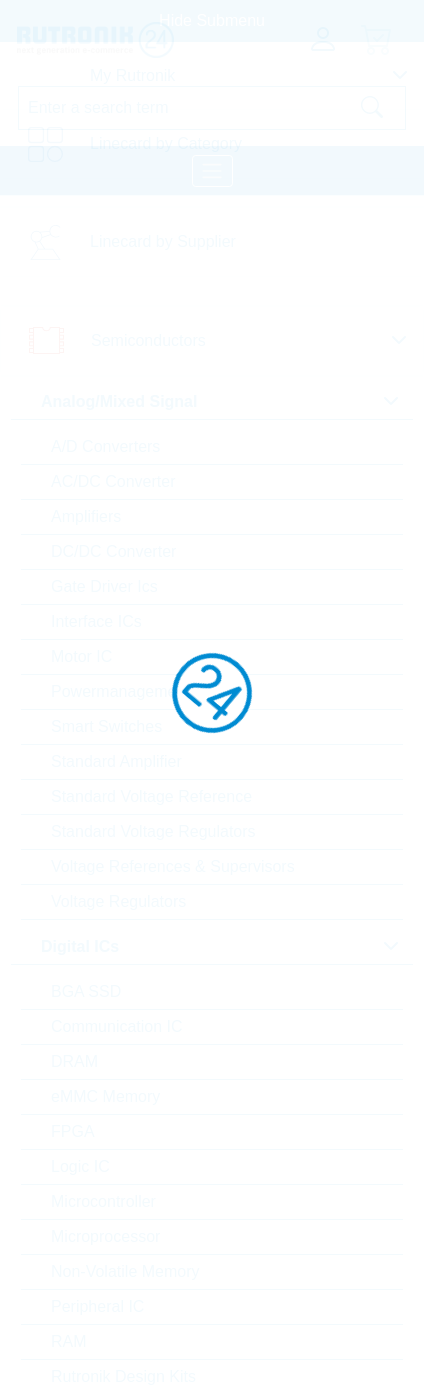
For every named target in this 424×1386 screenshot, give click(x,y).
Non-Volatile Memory (125, 1271)
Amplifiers (86, 516)
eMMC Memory (105, 1096)
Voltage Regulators (118, 901)
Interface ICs (96, 621)
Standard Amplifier (116, 761)
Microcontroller (103, 1201)
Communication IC (117, 1026)
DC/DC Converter (113, 551)
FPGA (73, 1131)
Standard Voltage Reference (151, 796)
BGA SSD (86, 991)
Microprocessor (105, 1236)
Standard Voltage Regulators (153, 831)
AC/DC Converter (113, 481)
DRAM (74, 1061)
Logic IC (80, 1166)
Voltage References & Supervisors (173, 866)
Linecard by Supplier (163, 241)
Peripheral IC (97, 1306)
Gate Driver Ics (104, 586)
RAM (69, 1341)
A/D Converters (105, 446)
